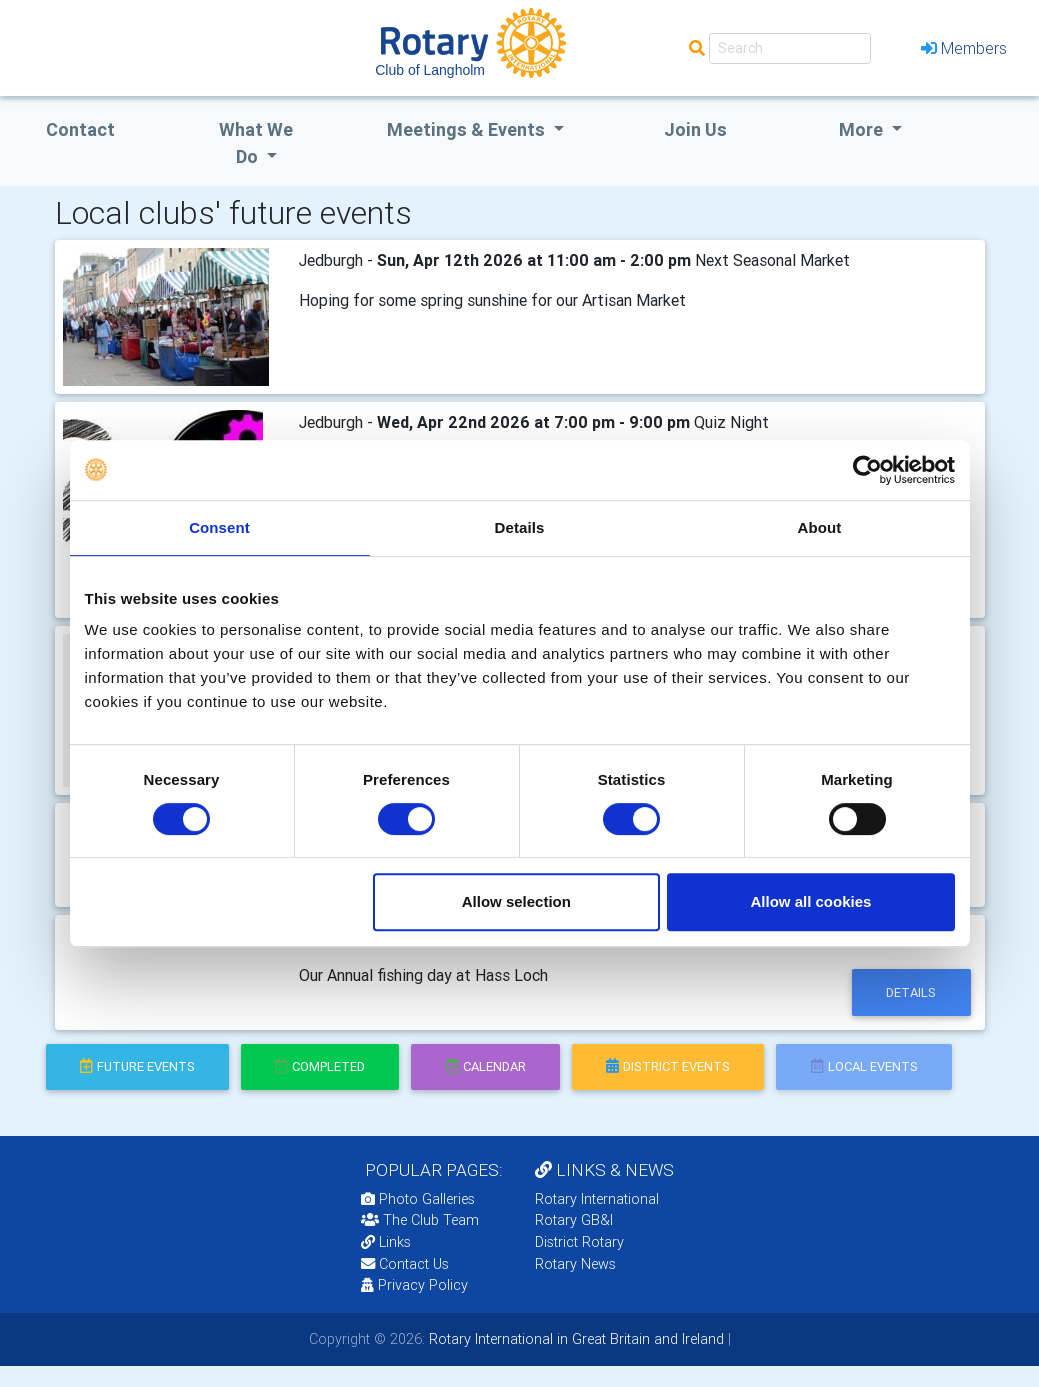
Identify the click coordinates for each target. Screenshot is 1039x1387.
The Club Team (420, 1220)
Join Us (695, 129)
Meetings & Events (468, 129)
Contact (80, 129)
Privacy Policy (414, 1285)
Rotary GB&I (574, 1220)
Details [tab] (520, 527)
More (863, 129)
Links (386, 1242)
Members (964, 48)
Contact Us (405, 1264)
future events (137, 1066)
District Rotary (579, 1242)
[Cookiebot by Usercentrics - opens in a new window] (867, 470)
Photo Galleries (418, 1199)
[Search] (790, 48)
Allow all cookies (811, 901)
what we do (256, 143)
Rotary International (597, 1199)
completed (320, 1066)
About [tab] (820, 527)
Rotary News (575, 1264)
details (911, 992)
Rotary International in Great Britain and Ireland (574, 1339)
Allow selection (516, 901)
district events (668, 1066)
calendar (486, 1066)
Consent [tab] (219, 527)
